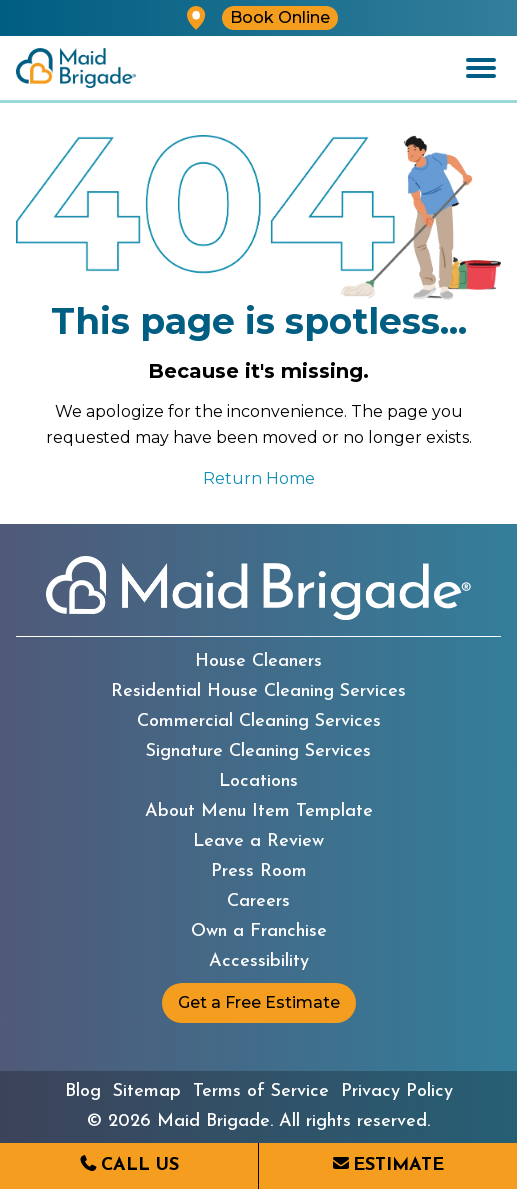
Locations (258, 782)
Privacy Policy (397, 1092)
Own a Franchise (259, 932)
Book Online (280, 17)
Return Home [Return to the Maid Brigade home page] (259, 478)
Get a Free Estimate (259, 1002)
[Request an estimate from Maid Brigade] (388, 1166)
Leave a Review (258, 842)
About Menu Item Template (259, 812)
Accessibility (259, 962)
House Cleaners (258, 662)
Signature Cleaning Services (258, 752)
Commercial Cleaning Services (259, 722)
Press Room (259, 872)
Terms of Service (261, 1092)
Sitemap (147, 1092)
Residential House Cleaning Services (258, 692)
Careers (258, 902)
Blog (83, 1092)
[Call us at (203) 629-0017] (129, 1166)
